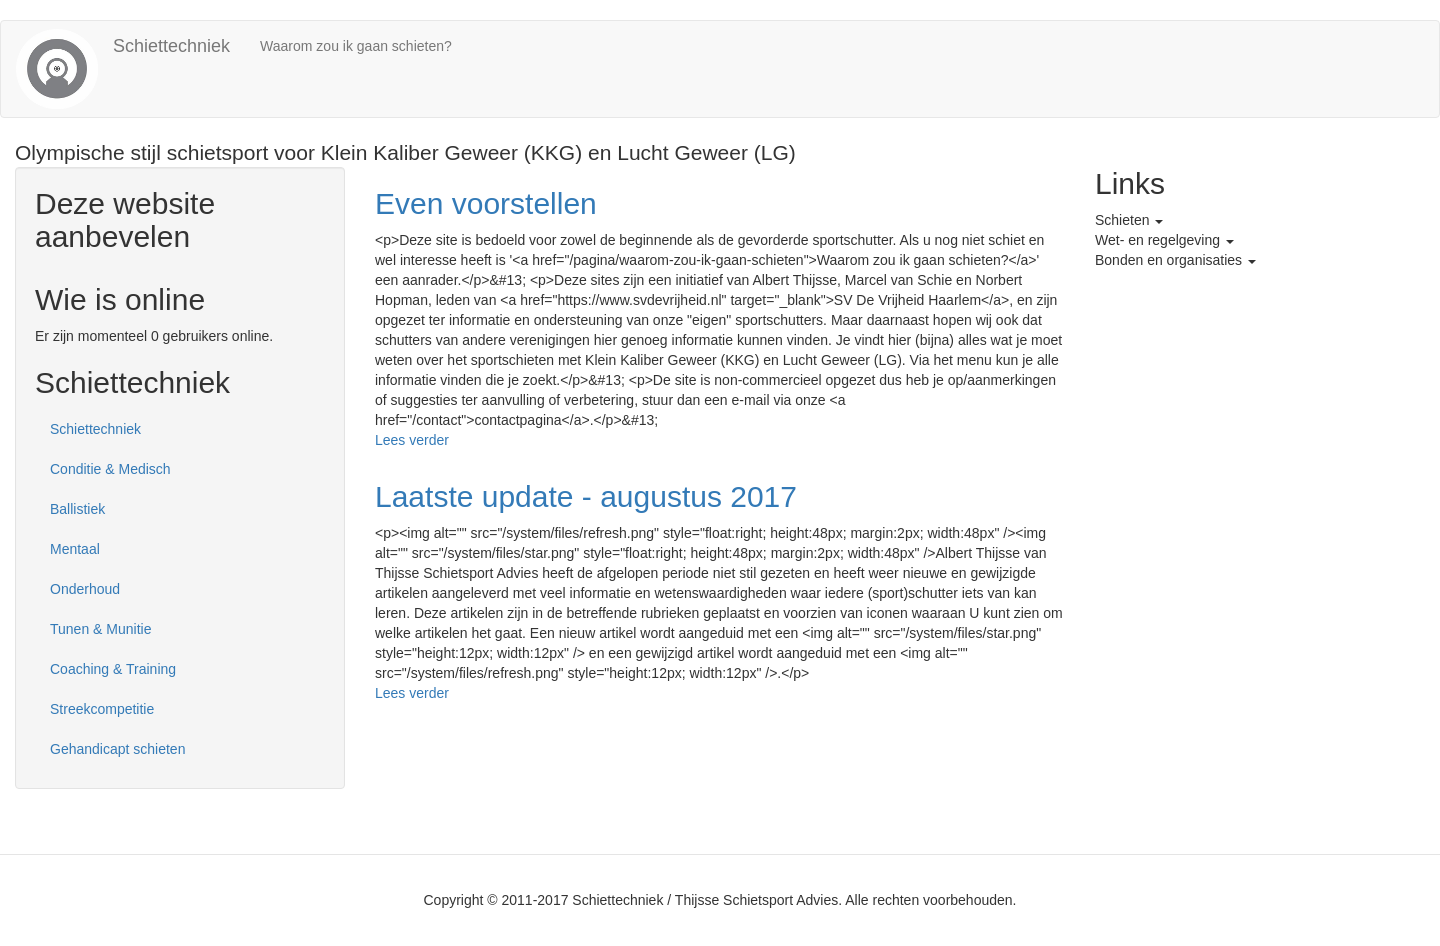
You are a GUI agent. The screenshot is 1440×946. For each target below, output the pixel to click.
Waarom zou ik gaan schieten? (356, 46)
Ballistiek (77, 509)
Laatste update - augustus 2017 (586, 496)
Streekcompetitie (102, 709)
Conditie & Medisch (110, 469)
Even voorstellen (486, 203)
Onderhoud (85, 589)
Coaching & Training (113, 669)
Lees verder (412, 440)
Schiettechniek (171, 46)
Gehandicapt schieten (117, 749)
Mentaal (75, 549)
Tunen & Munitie (100, 629)
